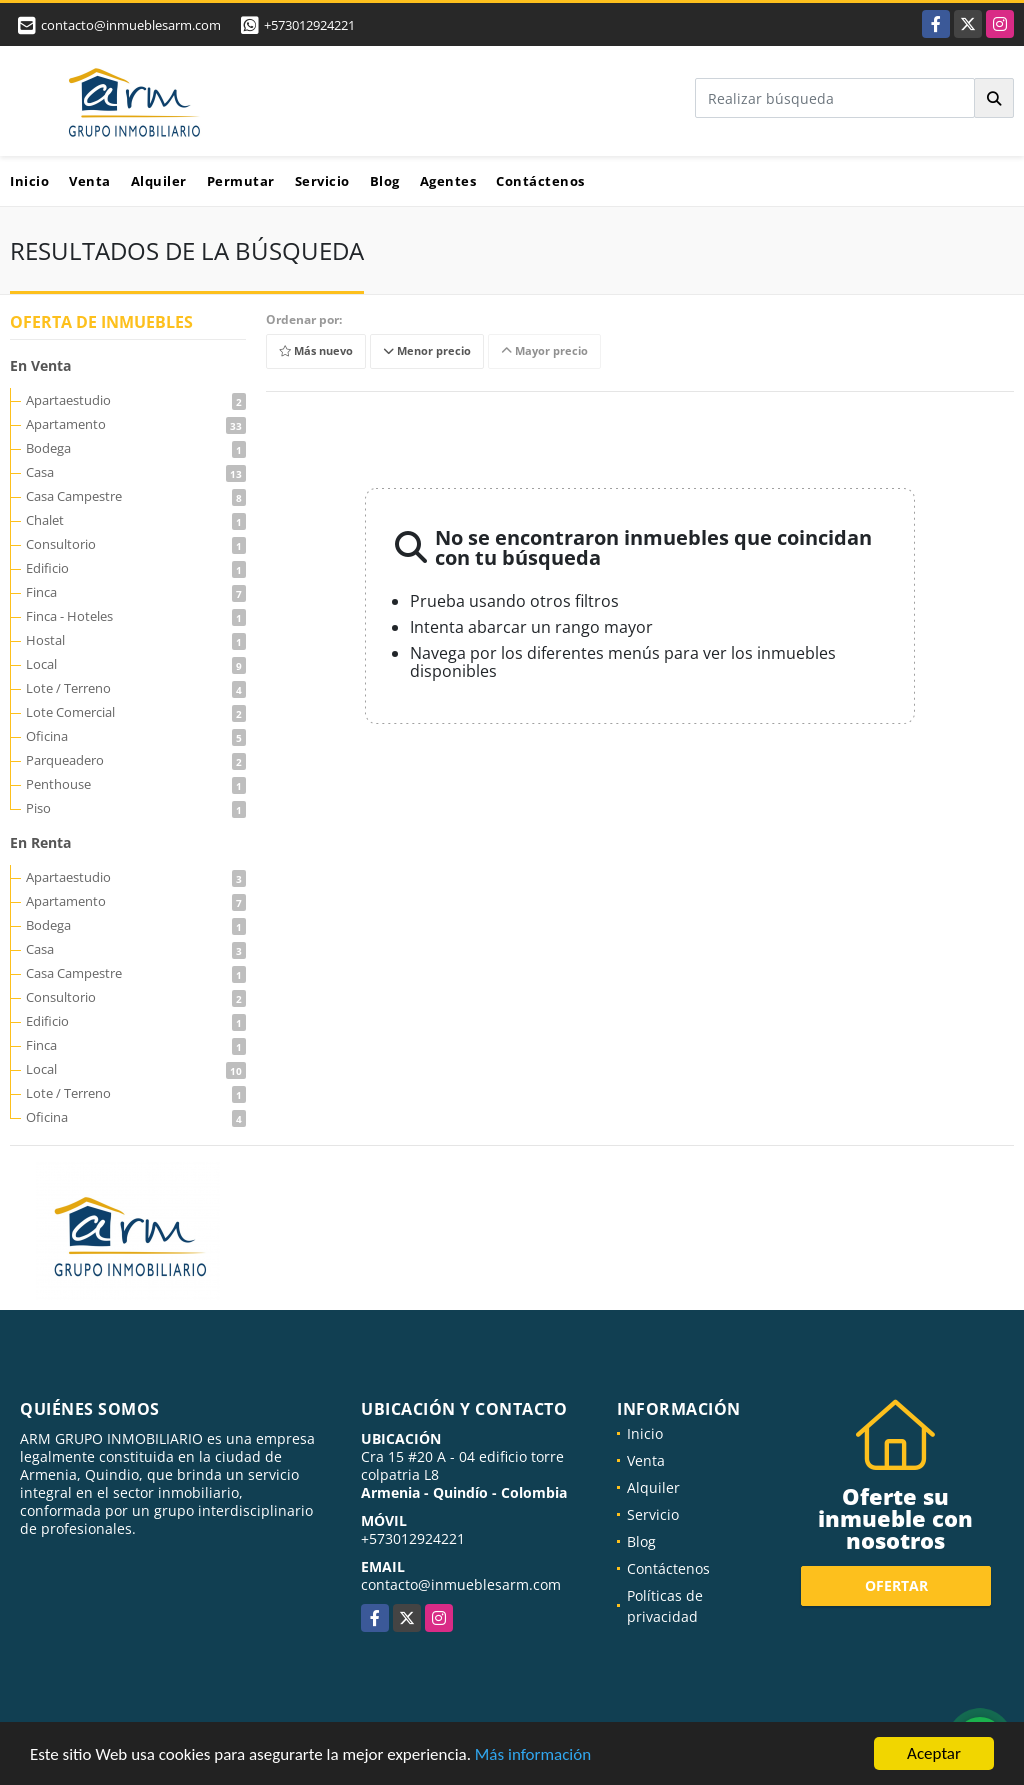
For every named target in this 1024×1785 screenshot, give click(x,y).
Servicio (322, 181)
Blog (385, 181)
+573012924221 (309, 25)
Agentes (448, 181)
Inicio (29, 181)
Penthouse (136, 784)
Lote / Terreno (136, 688)
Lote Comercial (136, 712)
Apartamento (136, 424)
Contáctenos (540, 181)
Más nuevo (316, 351)
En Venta (40, 365)
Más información (533, 1755)
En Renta (40, 842)
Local (136, 664)
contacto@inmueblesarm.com (461, 1584)
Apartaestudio (136, 400)
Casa (136, 472)
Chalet (136, 520)
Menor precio (427, 351)
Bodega (136, 448)
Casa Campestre (136, 496)
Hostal (136, 640)
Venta (90, 181)
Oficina (136, 736)
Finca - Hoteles (136, 616)
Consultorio (136, 544)
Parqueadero (136, 760)
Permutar (241, 181)
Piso (136, 808)
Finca (136, 592)
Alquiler (159, 181)
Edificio (136, 568)
